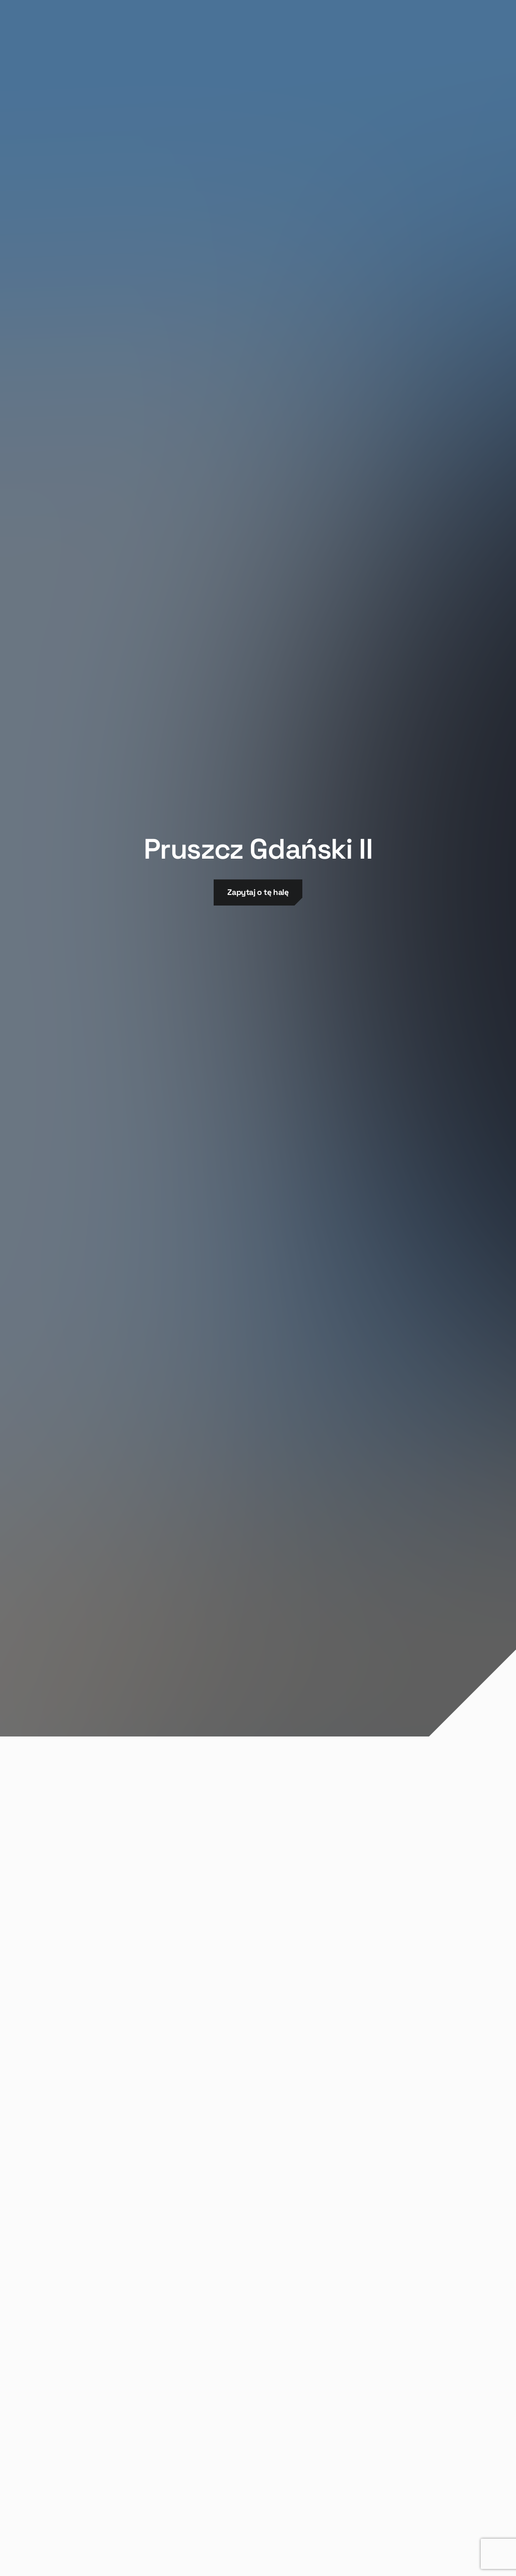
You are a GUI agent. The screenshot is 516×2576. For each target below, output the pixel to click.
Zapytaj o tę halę (257, 892)
